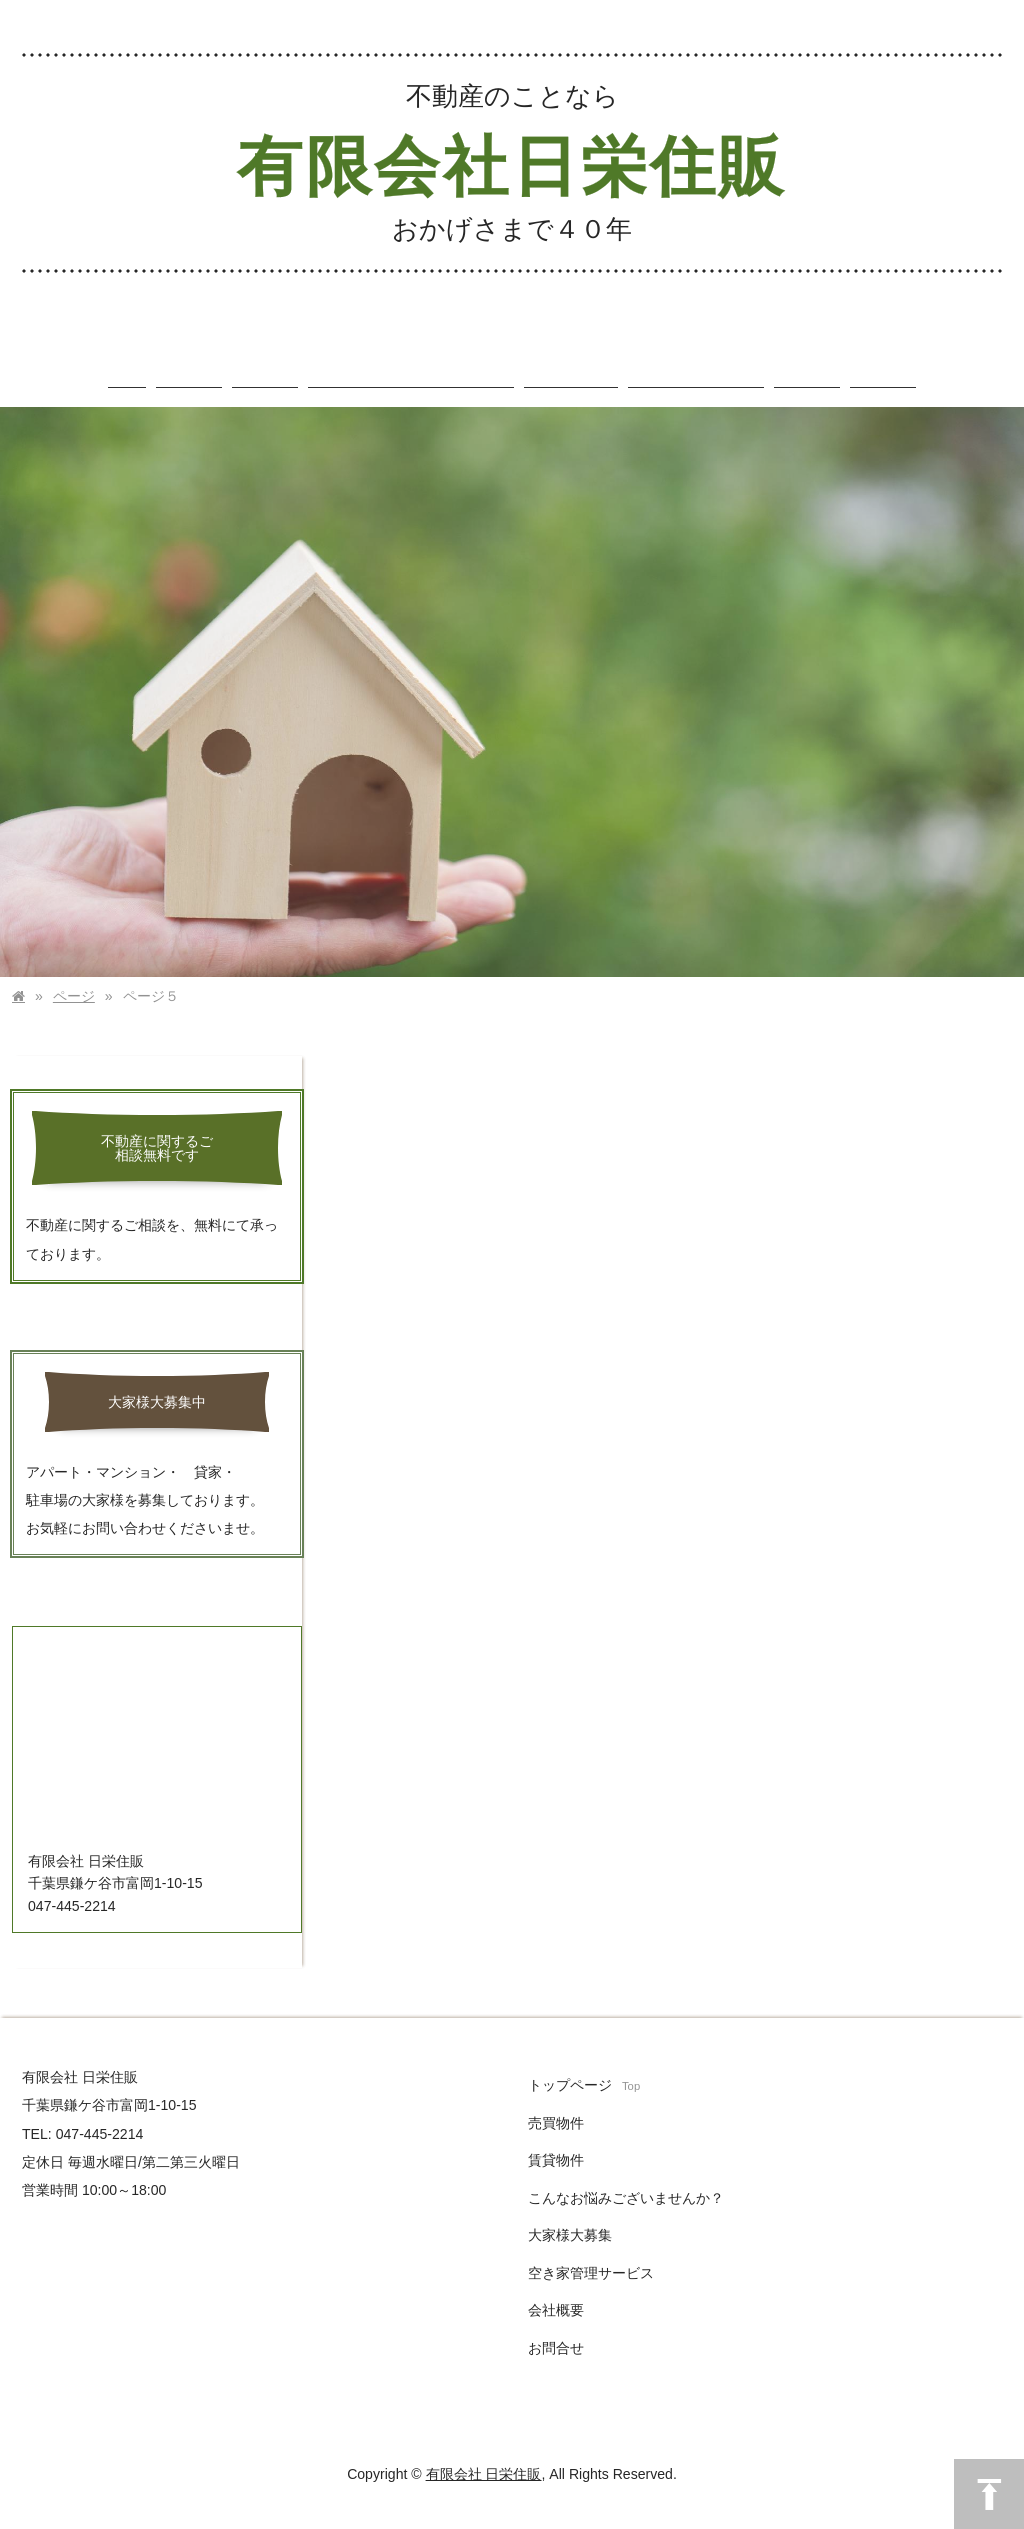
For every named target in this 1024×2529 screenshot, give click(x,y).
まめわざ (444, 2521)
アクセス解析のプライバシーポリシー (562, 2521)
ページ (74, 977)
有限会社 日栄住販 (484, 2455)
